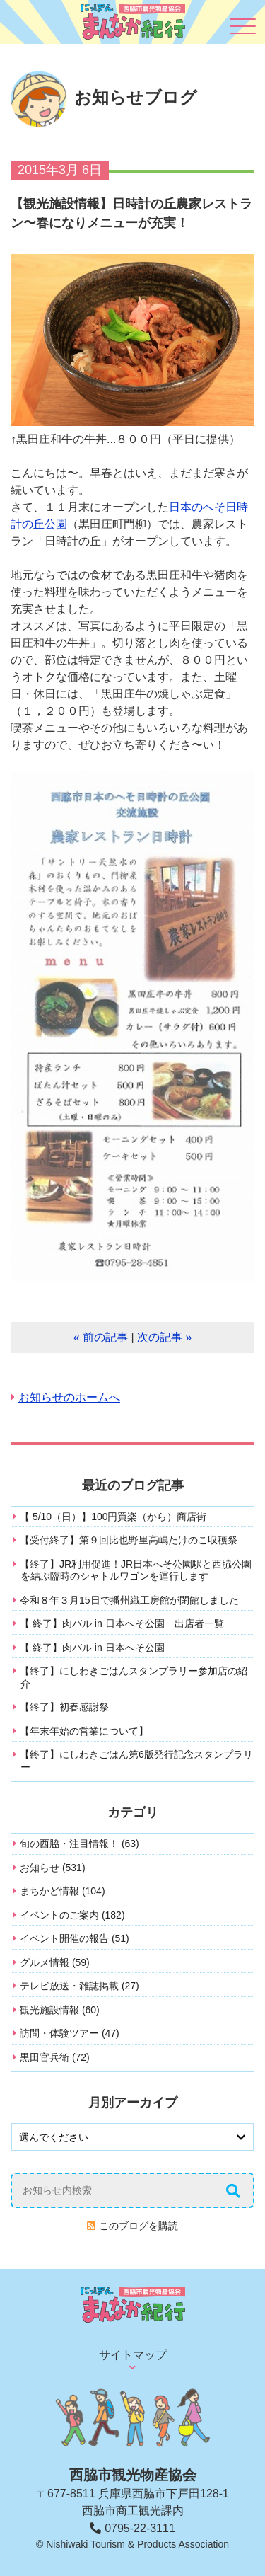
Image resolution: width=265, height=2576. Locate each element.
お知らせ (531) (53, 1867)
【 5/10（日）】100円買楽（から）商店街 (113, 1516)
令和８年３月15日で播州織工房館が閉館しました (129, 1600)
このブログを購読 (138, 2225)
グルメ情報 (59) (55, 1962)
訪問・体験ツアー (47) (69, 2033)
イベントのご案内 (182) (72, 1915)
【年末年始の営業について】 (84, 1731)
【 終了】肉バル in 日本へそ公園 (92, 1647)
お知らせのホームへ (69, 1397)
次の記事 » (164, 1337)
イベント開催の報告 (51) (74, 1938)
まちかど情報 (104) (62, 1891)
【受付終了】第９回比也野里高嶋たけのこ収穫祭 (128, 1540)
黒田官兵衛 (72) (55, 2057)
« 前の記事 (100, 1337)
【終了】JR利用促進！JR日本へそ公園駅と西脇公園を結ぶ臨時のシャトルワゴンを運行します (136, 1570)
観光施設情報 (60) (60, 2010)
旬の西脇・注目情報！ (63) (79, 1843)
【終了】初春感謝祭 (64, 1707)
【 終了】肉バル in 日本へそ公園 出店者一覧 (122, 1623)
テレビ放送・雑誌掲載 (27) (79, 1985)
